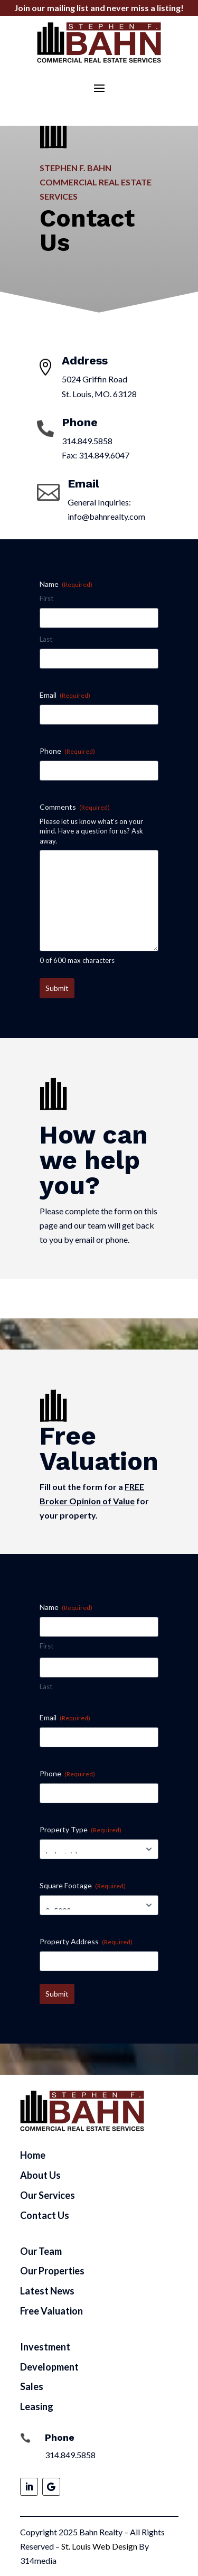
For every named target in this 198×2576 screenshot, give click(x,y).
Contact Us (44, 2215)
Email (65, 695)
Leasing (36, 2406)
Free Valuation (51, 2311)
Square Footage (83, 1885)
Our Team (41, 2251)
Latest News (47, 2291)
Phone (67, 751)
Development (49, 2367)
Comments (75, 807)
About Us (40, 2175)
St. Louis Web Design (99, 2546)
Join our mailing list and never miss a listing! (99, 8)
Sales (31, 2386)
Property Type (80, 1829)
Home (32, 2155)
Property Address (86, 1941)
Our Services (47, 2195)
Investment (45, 2347)
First (46, 598)
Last (46, 639)
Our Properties (52, 2271)
